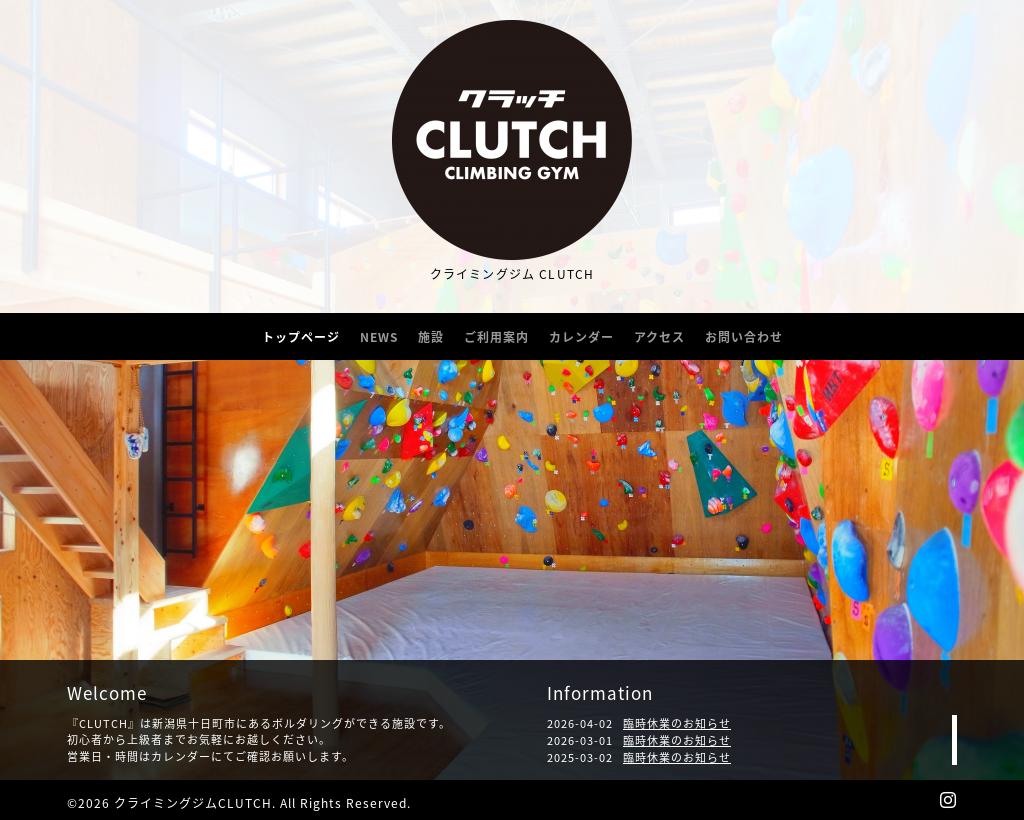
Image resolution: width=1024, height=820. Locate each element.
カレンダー (581, 337)
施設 (431, 337)
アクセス (659, 337)
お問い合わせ (744, 337)
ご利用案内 (496, 337)
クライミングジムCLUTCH (193, 803)
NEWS (379, 337)
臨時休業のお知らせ (677, 723)
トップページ (301, 337)
